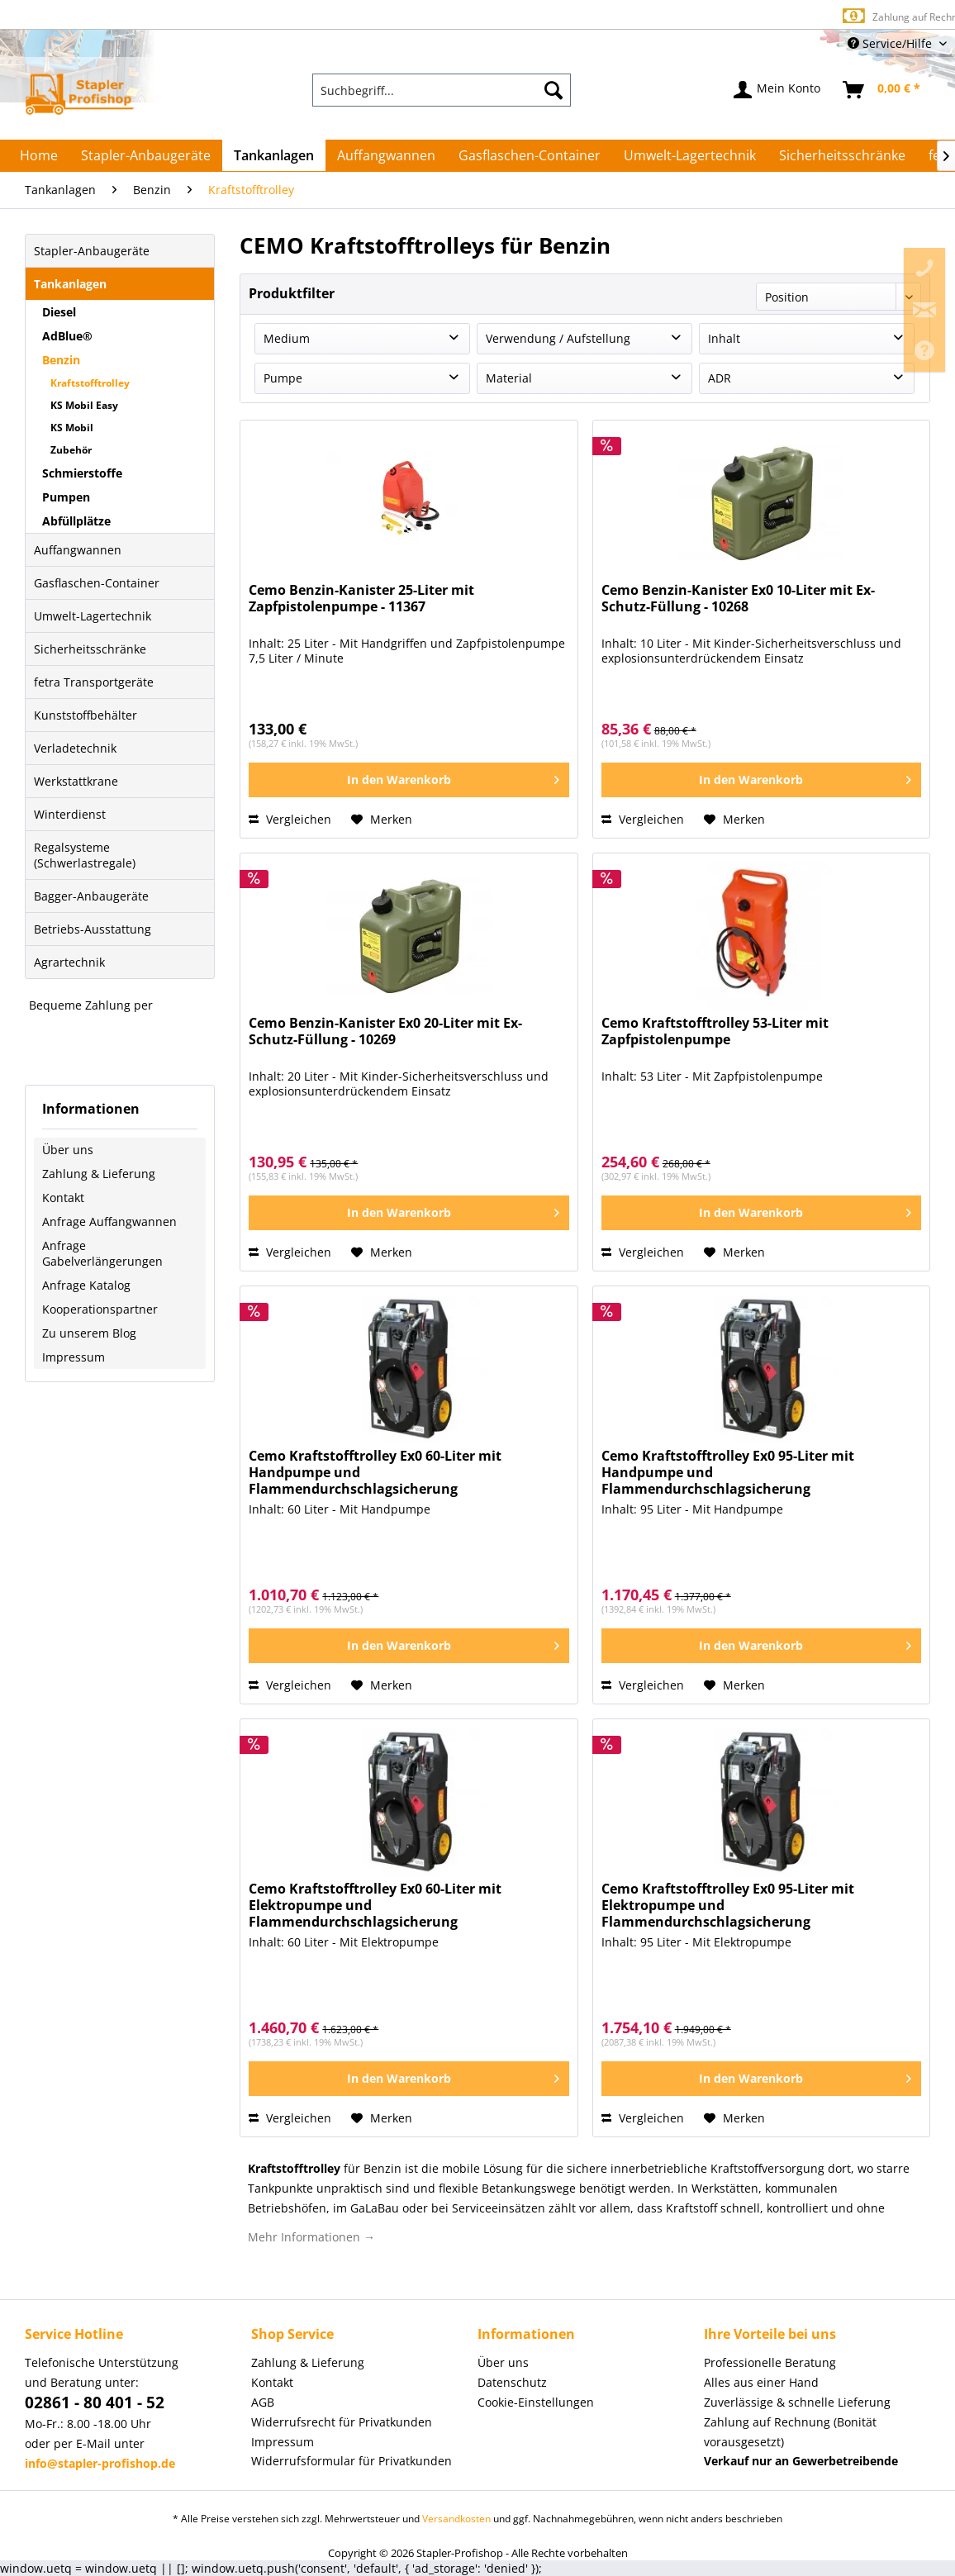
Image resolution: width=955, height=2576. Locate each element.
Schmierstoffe (82, 473)
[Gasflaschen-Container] (529, 155)
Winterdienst (70, 814)
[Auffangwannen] (386, 155)
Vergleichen (290, 819)
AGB (262, 2402)
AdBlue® (67, 336)
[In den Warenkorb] (408, 780)
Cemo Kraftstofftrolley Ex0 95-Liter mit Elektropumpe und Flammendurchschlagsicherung (727, 1905)
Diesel (59, 312)
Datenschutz (512, 2382)
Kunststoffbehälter (85, 715)
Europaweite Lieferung (448, 16)
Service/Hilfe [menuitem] (891, 43)
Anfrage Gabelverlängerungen (102, 1253)
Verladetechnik (75, 748)
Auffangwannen (77, 550)
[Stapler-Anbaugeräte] (145, 155)
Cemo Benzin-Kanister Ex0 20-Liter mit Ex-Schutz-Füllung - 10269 (385, 1031)
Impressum (73, 1357)
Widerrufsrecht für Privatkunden (341, 2422)
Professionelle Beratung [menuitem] (770, 2362)
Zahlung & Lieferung (98, 1173)
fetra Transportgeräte (94, 682)
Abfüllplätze (76, 521)
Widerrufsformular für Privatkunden (351, 2461)
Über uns (67, 1149)
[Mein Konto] (778, 90)
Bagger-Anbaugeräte (91, 896)
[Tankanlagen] (273, 155)
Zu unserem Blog (89, 1333)
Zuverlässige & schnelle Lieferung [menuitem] (797, 2402)
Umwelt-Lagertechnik (92, 616)
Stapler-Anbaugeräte (92, 251)
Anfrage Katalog (86, 1285)
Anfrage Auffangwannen (109, 1221)
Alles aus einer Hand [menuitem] (761, 2382)
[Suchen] (553, 90)
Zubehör (71, 450)
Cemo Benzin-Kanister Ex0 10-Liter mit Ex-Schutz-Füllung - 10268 (738, 598)
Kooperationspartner (100, 1309)
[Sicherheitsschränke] (842, 155)
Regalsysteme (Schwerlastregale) (84, 855)
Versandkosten (456, 2519)
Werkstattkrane (76, 781)
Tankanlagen (70, 284)
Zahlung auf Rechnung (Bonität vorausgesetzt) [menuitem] (790, 2432)
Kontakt (63, 1197)
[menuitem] (441, 90)
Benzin (61, 360)
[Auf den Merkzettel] (381, 819)
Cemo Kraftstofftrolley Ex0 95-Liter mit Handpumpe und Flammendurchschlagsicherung (727, 1472)
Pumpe (283, 378)
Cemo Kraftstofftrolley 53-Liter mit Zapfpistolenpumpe (715, 1031)
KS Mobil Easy (84, 405)
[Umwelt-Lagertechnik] (689, 155)
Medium (287, 338)
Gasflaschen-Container (96, 583)
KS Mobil (71, 428)
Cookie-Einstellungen (535, 2402)
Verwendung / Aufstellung (558, 338)
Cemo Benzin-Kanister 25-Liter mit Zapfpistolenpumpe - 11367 (361, 598)
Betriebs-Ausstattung (92, 929)
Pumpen (66, 497)
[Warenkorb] (882, 90)
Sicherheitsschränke (90, 649)
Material (509, 378)
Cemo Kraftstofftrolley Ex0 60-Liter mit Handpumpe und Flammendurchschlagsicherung (375, 1472)
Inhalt (724, 338)
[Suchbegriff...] (441, 90)
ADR (719, 378)
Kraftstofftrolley (90, 383)
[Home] (38, 155)
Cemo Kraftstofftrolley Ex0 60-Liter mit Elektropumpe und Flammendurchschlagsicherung (375, 1905)
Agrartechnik (69, 962)
